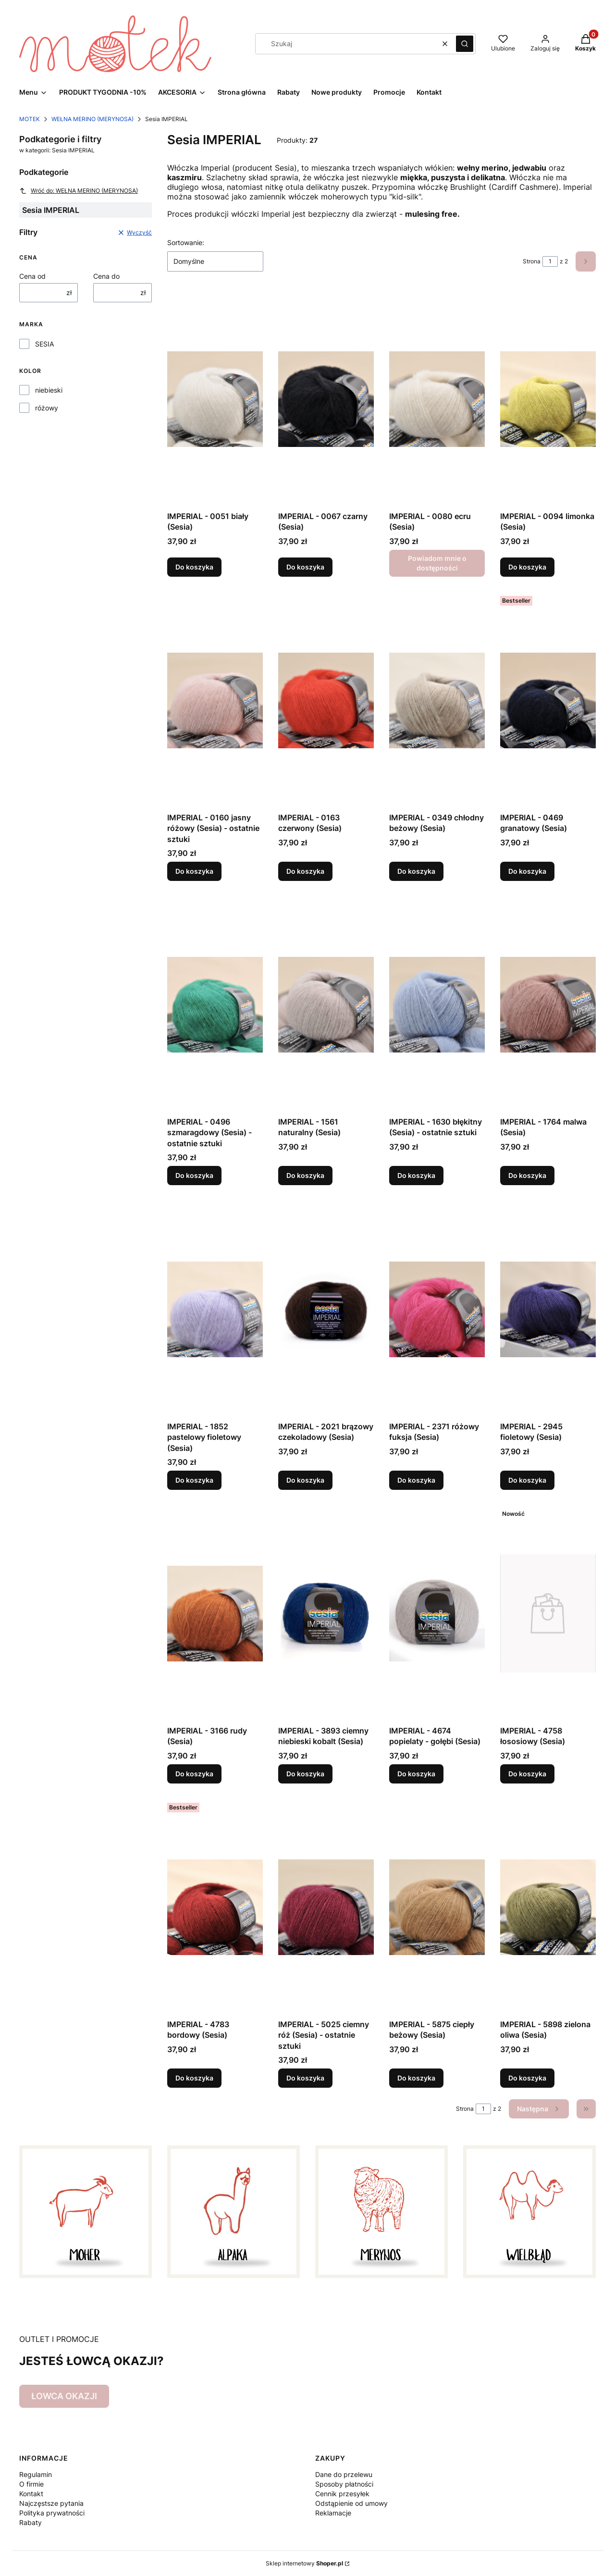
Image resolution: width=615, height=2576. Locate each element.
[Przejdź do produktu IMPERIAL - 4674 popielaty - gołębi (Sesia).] (437, 1613)
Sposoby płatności (344, 2484)
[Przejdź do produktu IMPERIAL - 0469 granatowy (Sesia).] (548, 700)
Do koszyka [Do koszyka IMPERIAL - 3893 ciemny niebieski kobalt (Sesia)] (305, 1774)
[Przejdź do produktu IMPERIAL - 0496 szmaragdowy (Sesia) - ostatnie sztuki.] (215, 1004)
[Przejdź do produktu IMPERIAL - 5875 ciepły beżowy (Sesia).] (437, 1907)
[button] (464, 44)
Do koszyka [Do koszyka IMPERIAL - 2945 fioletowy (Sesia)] (527, 1480)
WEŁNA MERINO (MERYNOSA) (92, 119)
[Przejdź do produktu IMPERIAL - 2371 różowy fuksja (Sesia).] (437, 1309)
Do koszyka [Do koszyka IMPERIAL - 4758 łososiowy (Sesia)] (527, 1774)
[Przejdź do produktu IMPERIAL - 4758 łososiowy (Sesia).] (548, 1613)
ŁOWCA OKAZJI (64, 2396)
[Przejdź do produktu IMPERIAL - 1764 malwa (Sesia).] (548, 1004)
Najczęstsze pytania (51, 2503)
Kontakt (31, 2493)
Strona (532, 261)
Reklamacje (333, 2513)
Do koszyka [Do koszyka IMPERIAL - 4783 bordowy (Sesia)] (194, 2078)
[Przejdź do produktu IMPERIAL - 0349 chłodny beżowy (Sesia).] (437, 700)
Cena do (106, 276)
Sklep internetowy (304, 2563)
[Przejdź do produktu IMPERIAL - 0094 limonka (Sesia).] (548, 399)
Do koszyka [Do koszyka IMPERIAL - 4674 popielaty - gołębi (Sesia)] (416, 1774)
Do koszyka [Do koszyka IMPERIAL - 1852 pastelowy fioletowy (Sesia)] (194, 1480)
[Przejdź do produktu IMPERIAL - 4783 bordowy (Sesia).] (215, 1907)
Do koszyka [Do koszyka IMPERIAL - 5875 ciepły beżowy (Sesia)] (416, 2078)
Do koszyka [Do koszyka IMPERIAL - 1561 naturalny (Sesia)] (305, 1176)
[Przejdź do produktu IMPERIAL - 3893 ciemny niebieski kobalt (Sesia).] (326, 1613)
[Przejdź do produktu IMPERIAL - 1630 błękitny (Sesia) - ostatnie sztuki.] (437, 1004)
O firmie (31, 2484)
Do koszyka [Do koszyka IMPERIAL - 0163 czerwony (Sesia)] (305, 871)
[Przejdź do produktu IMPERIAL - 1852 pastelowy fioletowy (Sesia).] (215, 1309)
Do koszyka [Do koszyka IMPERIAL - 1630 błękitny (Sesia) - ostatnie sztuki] (416, 1176)
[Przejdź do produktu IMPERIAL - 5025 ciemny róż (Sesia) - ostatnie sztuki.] (326, 1907)
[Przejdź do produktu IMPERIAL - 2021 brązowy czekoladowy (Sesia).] (326, 1309)
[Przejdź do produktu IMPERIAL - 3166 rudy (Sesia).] (215, 1613)
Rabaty (30, 2522)
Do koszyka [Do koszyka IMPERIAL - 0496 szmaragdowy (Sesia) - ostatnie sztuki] (194, 1176)
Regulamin (35, 2474)
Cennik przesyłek (342, 2493)
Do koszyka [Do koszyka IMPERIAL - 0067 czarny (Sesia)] (305, 567)
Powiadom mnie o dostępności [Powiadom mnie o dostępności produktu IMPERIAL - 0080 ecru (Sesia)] (437, 563)
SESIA (44, 344)
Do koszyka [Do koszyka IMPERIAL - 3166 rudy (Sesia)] (194, 1774)
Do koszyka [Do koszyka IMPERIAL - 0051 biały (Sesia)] (194, 567)
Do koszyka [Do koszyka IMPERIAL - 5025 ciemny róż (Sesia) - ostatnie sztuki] (305, 2078)
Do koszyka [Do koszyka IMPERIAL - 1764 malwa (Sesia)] (527, 1176)
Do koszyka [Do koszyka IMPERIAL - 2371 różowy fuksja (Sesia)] (416, 1480)
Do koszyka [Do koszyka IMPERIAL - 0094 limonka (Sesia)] (527, 567)
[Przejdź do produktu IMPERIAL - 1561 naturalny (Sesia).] (326, 1004)
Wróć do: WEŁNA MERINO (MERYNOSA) (78, 191)
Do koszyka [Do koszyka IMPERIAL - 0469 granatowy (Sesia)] (527, 871)
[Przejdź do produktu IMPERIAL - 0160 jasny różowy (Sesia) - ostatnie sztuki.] (215, 700)
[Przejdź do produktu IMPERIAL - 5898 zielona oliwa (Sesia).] (548, 1907)
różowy (46, 408)
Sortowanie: (185, 242)
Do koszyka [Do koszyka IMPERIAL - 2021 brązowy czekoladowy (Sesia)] (305, 1480)
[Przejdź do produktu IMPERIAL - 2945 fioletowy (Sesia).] (548, 1309)
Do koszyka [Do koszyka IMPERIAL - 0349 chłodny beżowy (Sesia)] (416, 871)
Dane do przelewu (343, 2474)
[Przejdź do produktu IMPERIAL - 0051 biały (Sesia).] (215, 399)
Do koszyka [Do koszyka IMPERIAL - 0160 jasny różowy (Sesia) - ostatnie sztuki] (194, 871)
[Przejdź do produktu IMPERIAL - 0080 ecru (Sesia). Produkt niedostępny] (437, 399)
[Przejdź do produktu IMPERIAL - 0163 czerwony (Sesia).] (326, 700)
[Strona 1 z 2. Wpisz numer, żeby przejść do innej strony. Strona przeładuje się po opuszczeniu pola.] (550, 261)
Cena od (32, 276)
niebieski (48, 390)
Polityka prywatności (52, 2513)
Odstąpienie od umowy (351, 2503)
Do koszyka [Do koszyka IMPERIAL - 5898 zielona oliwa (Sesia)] (527, 2078)
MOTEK (29, 119)
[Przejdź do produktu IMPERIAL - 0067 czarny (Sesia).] (326, 399)
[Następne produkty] (539, 2108)
